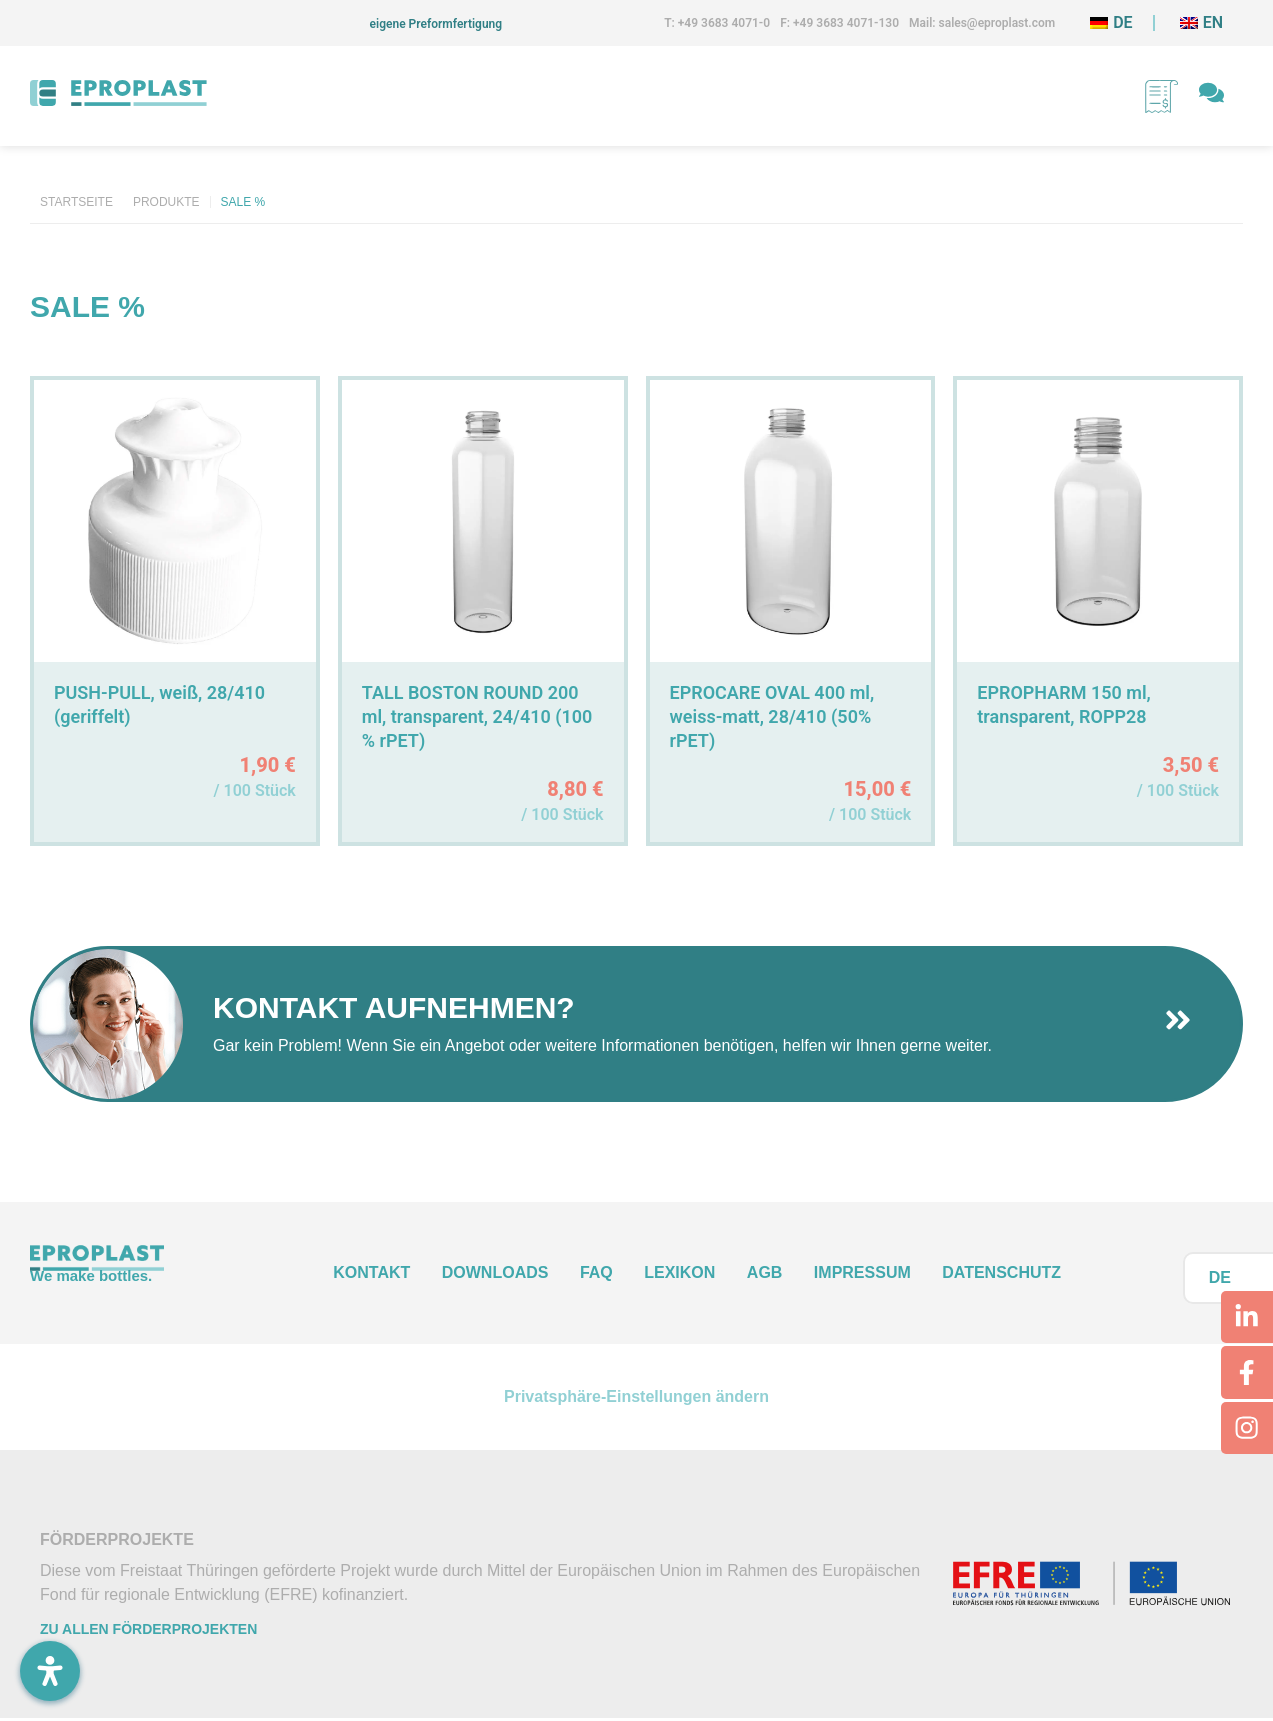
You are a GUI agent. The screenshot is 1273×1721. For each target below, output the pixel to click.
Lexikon (679, 1272)
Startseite (76, 202)
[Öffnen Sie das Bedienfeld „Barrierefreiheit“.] (50, 1671)
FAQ (596, 1272)
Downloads (495, 1272)
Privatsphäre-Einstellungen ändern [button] (636, 1397)
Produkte (166, 202)
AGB (765, 1272)
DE (1220, 1277)
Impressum (862, 1272)
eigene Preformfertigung (436, 24)
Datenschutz (1001, 1272)
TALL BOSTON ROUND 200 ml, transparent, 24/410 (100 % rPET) (477, 716)
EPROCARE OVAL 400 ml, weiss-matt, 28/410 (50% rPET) (772, 716)
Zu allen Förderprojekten (148, 1631)
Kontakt (371, 1272)
